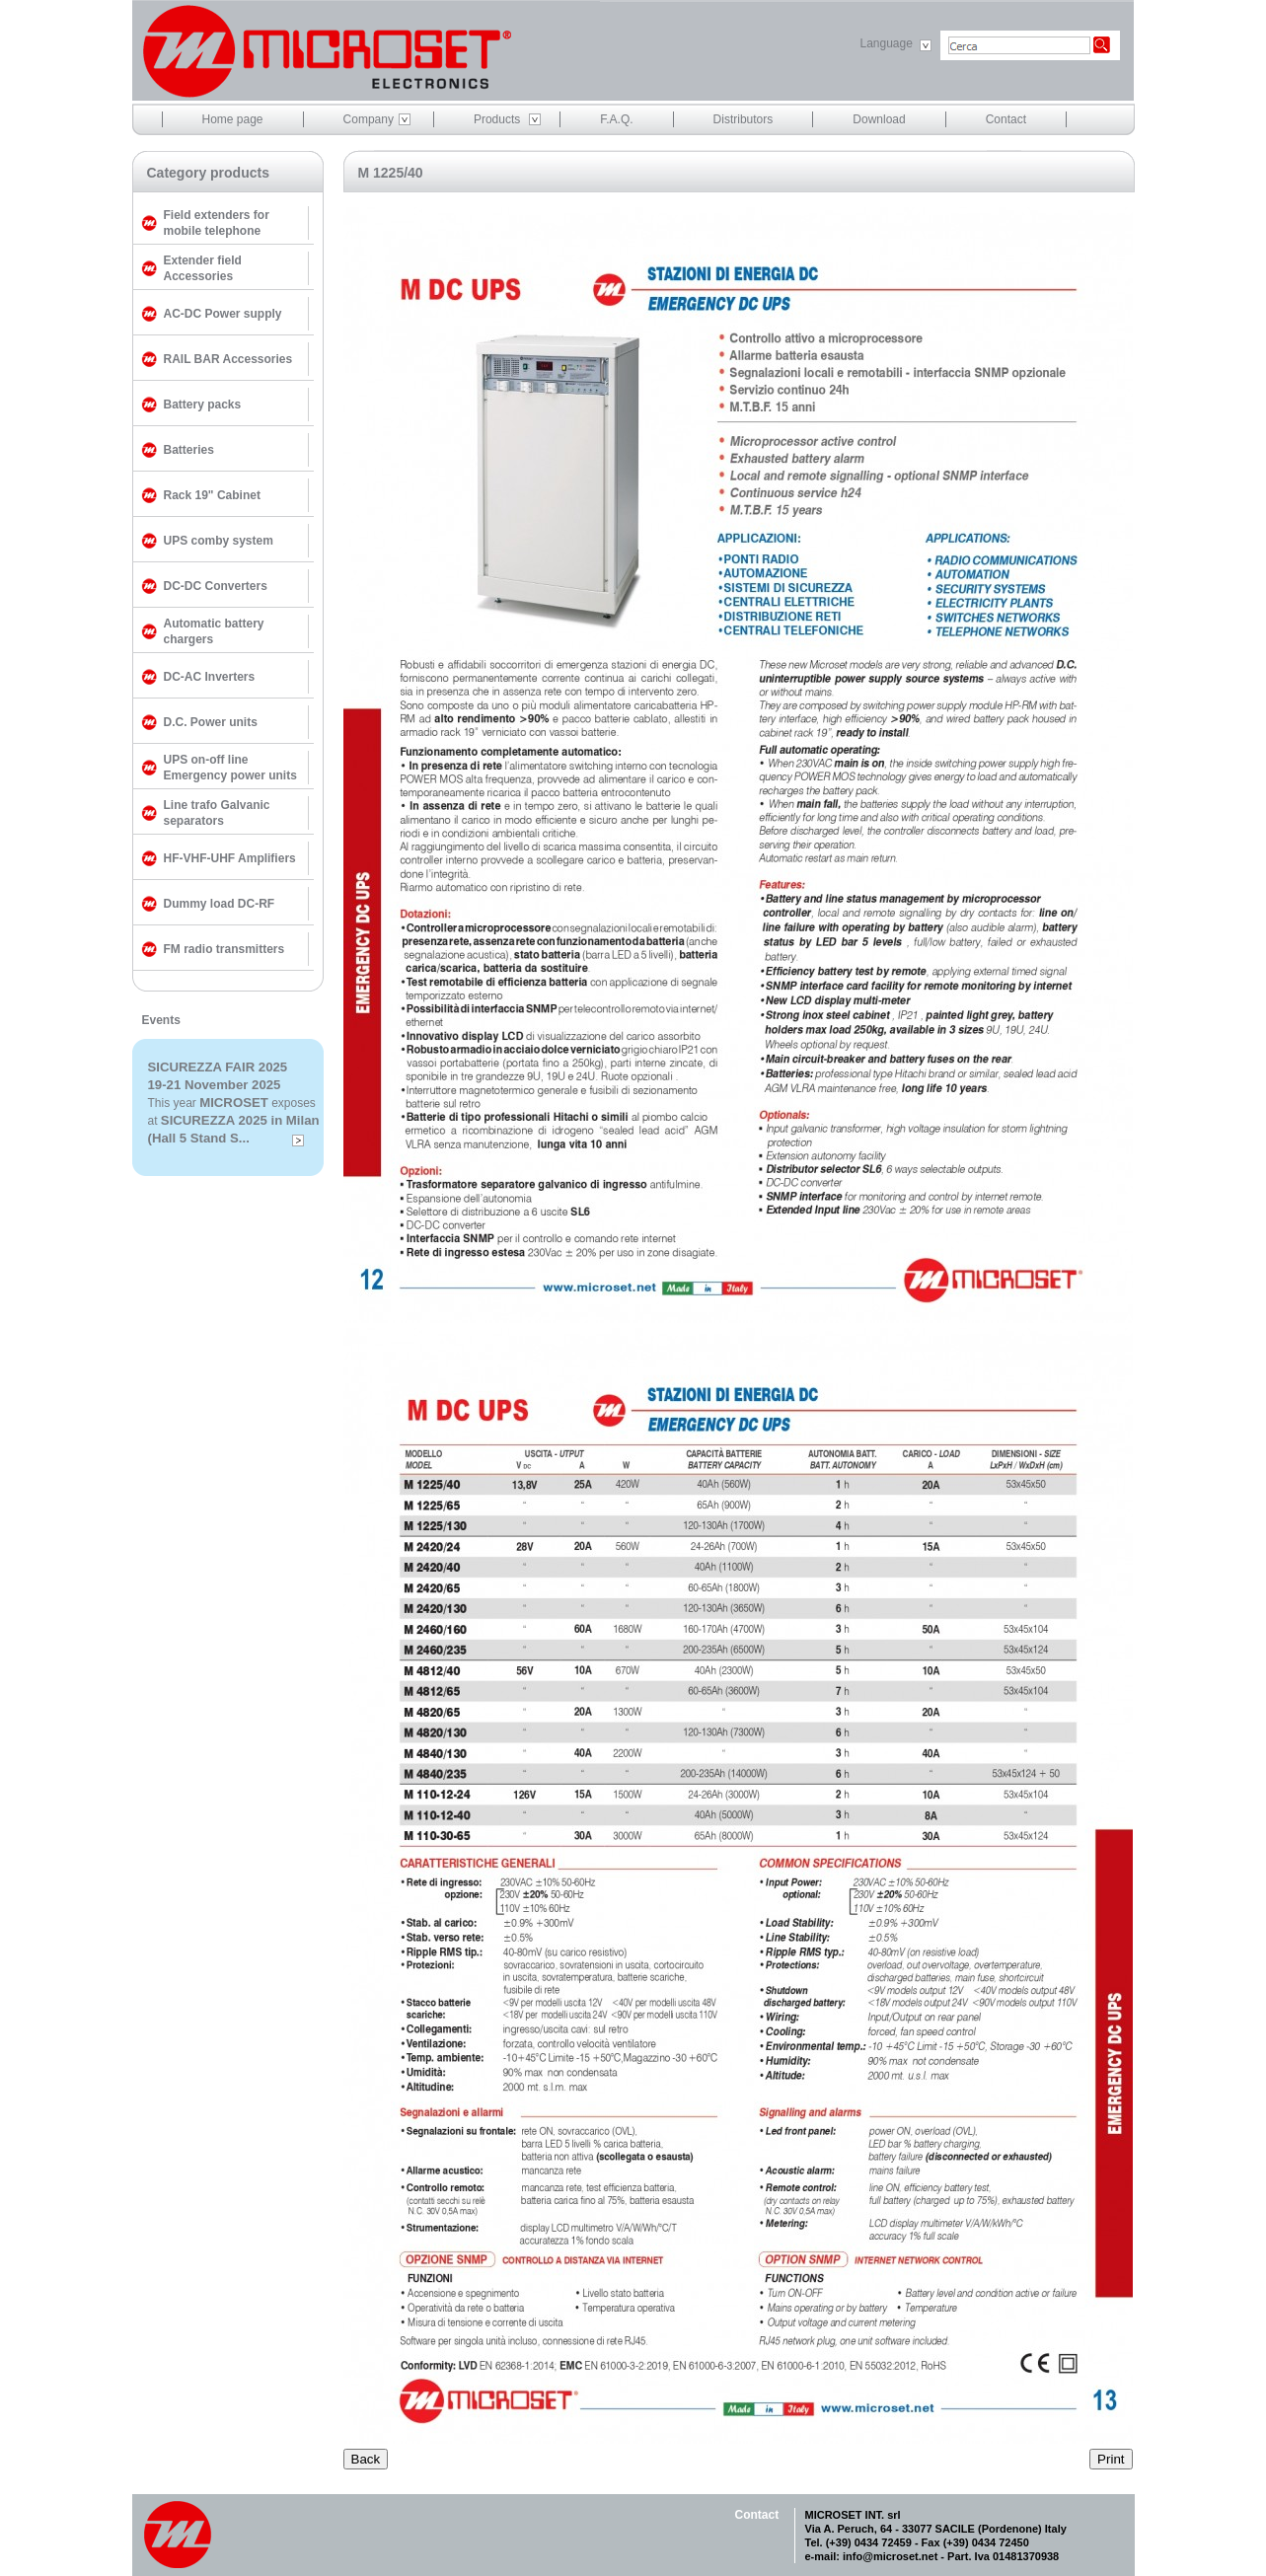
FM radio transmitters (224, 949)
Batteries (189, 450)
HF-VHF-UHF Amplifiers (230, 858)
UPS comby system (218, 541)
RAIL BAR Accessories (228, 359)
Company (368, 119)
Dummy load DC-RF (219, 904)
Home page (232, 119)
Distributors (743, 119)
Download (879, 119)
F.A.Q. (616, 119)
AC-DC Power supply (223, 314)
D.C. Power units (211, 722)
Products (497, 119)
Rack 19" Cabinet (212, 495)
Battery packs (203, 404)
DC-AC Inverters (210, 677)
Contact (1006, 119)
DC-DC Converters (215, 586)
